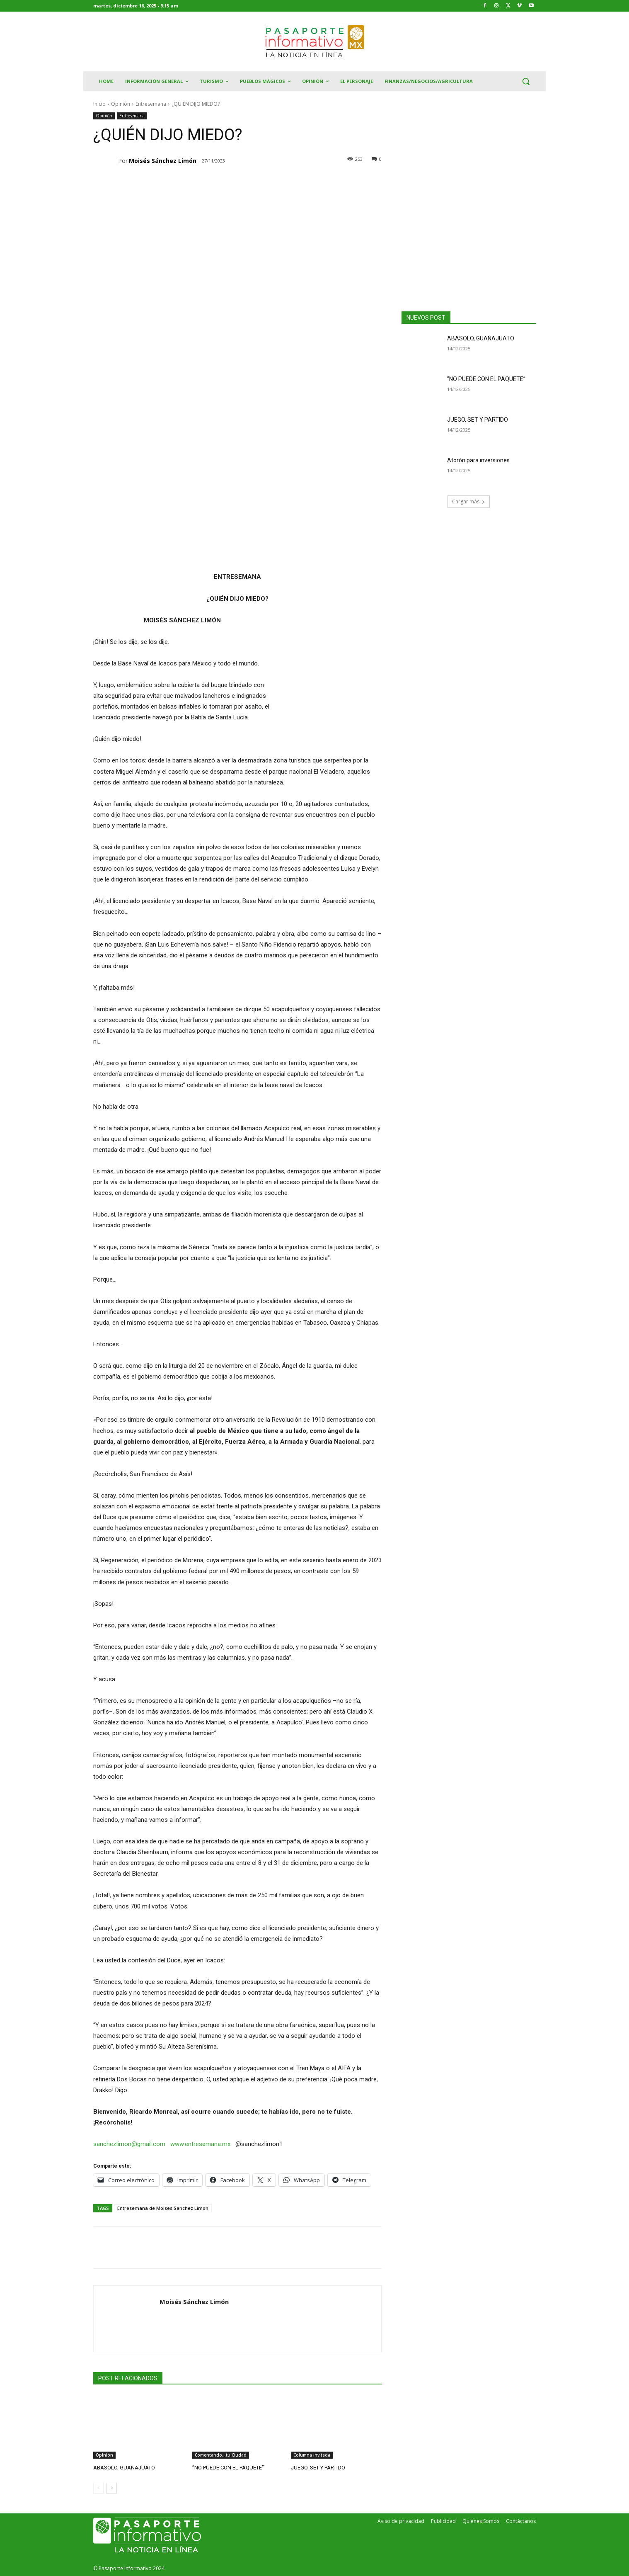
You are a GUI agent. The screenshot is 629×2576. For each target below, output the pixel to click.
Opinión (120, 103)
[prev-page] (98, 2488)
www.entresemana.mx (200, 2144)
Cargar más (468, 501)
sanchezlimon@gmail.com (129, 2144)
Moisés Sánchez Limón (162, 161)
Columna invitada (311, 2455)
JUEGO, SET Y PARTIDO (318, 2467)
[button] (526, 81)
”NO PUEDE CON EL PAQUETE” (228, 2467)
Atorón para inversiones (478, 460)
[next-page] (111, 2488)
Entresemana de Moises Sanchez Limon (162, 2208)
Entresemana (150, 103)
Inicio (99, 103)
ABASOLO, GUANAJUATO (124, 2467)
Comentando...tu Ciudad (221, 2455)
